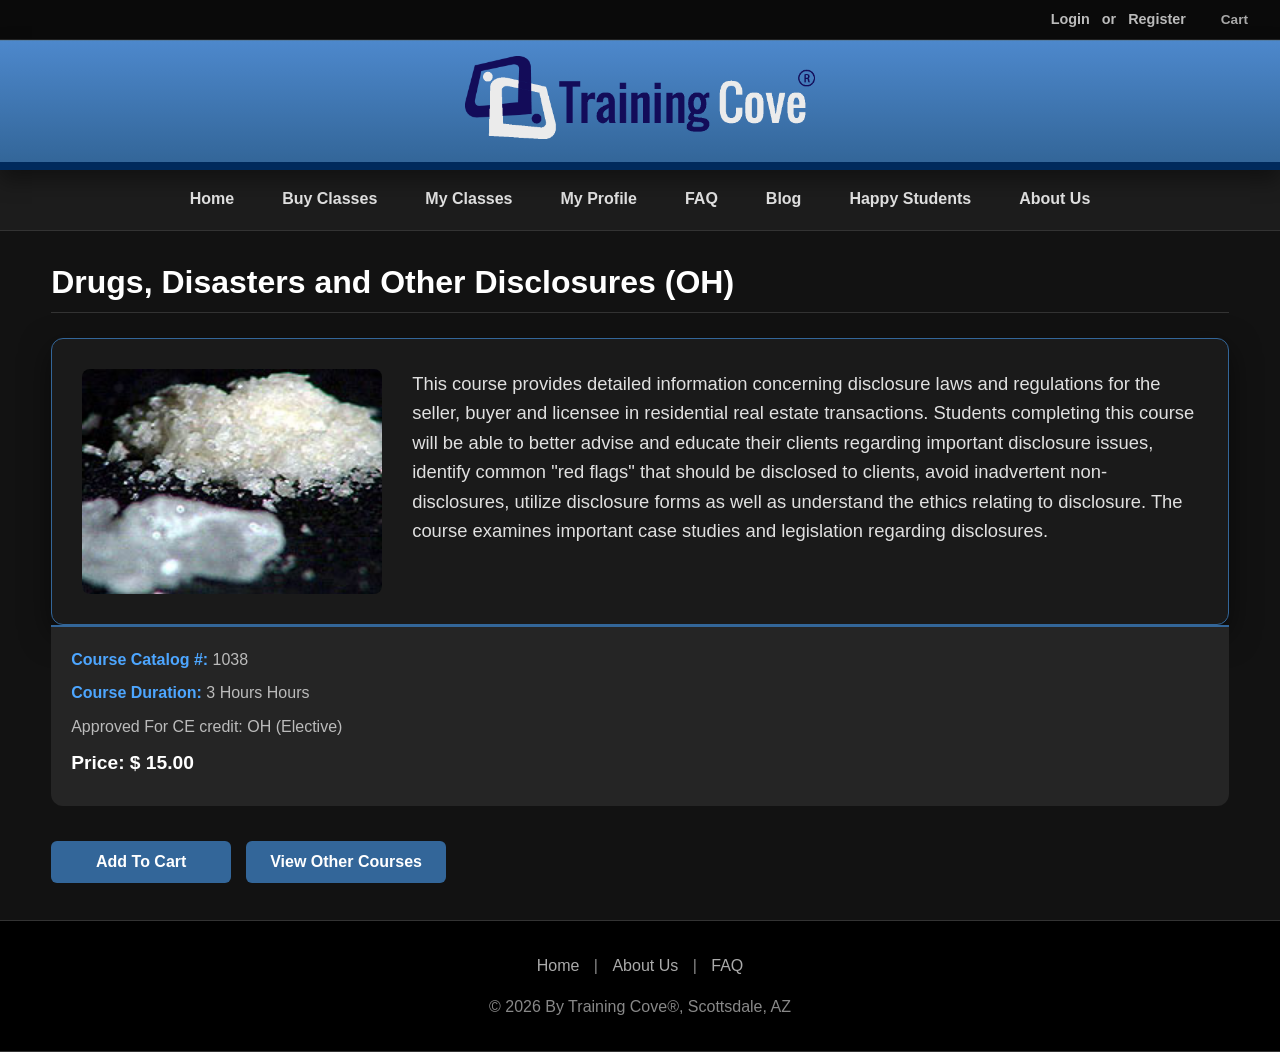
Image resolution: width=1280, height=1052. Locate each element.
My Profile (598, 198)
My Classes (468, 198)
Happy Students (910, 198)
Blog (784, 198)
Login (1070, 19)
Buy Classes (329, 198)
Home (212, 198)
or (1109, 19)
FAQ (701, 198)
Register (1157, 19)
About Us (1054, 198)
